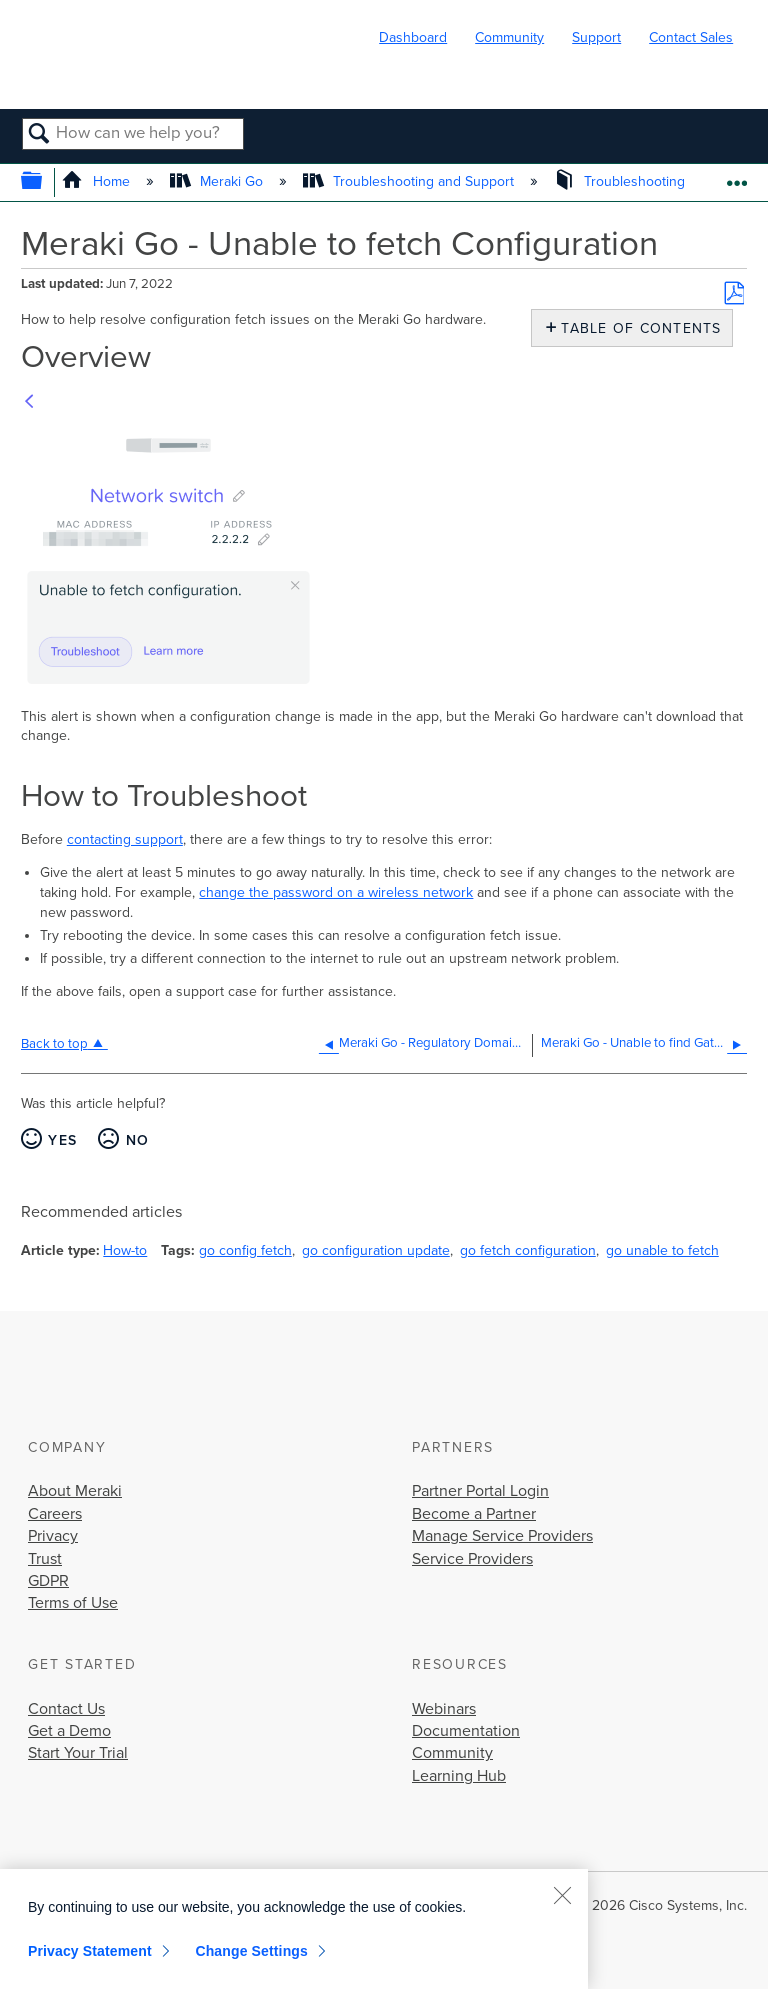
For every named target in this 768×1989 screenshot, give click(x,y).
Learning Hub (459, 1776)
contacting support (125, 839)
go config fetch (245, 1250)
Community (509, 37)
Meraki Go (218, 181)
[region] (294, 1929)
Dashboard (413, 37)
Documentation (466, 1731)
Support (596, 37)
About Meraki (75, 1491)
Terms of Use (73, 1603)
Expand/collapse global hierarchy (44, 182)
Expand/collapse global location (736, 176)
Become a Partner (474, 1514)
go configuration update (376, 1250)
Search (39, 135)
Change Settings (251, 1951)
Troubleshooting (621, 181)
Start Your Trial (78, 1753)
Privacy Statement (90, 1951)
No (138, 1140)
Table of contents (636, 328)
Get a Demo (69, 1731)
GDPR (48, 1581)
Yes (62, 1140)
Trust (45, 1559)
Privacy (53, 1536)
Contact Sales (691, 37)
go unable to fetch (662, 1250)
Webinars (444, 1709)
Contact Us (66, 1709)
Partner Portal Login (480, 1491)
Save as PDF (734, 293)
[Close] (562, 1895)
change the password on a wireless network (336, 892)
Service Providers (472, 1559)
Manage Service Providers (502, 1536)
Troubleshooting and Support (410, 181)
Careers (55, 1514)
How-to (125, 1250)
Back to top (54, 1044)
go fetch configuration (528, 1250)
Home (97, 181)
